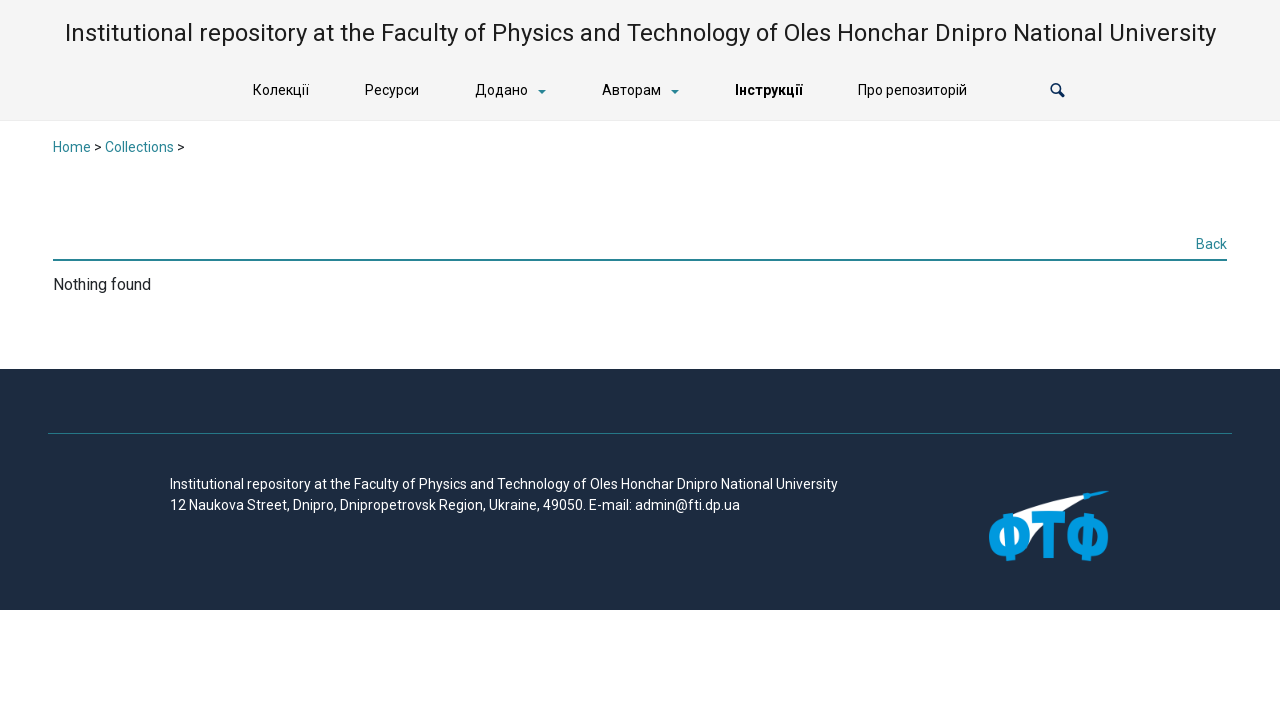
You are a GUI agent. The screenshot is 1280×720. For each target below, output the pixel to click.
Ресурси (392, 90)
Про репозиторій (912, 90)
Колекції (281, 90)
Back (1211, 244)
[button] (1057, 90)
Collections (139, 147)
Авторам (631, 90)
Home (72, 147)
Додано (501, 90)
